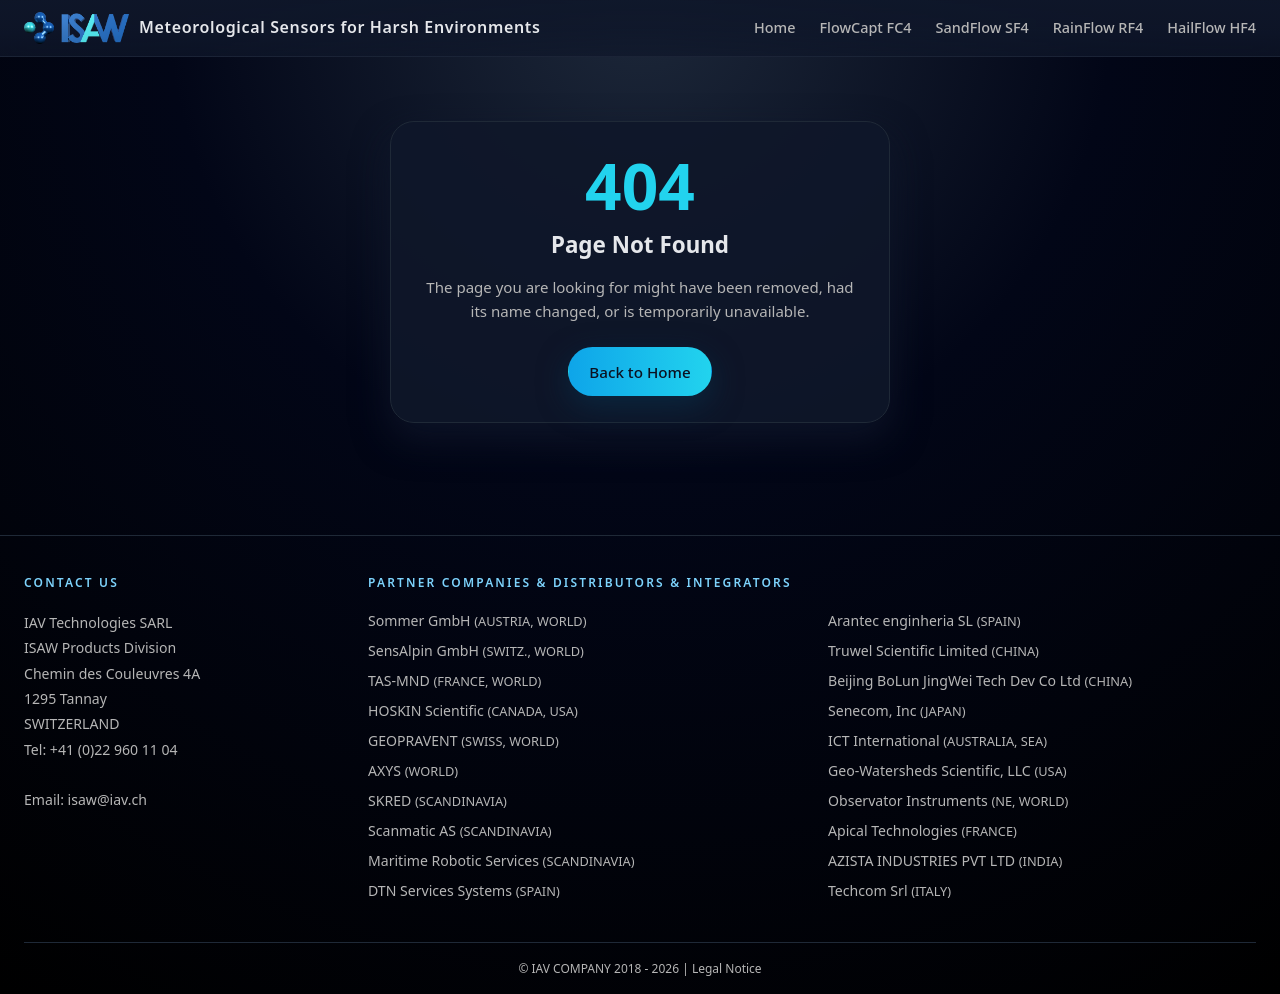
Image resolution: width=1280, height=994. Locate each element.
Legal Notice (727, 968)
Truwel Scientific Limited (908, 650)
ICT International (884, 740)
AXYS (384, 770)
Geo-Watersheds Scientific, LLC (929, 770)
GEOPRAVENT (413, 740)
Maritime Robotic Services (453, 860)
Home (774, 27)
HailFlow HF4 (1211, 27)
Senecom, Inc (872, 710)
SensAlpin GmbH (423, 650)
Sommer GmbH (419, 620)
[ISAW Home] (282, 28)
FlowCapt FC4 (865, 27)
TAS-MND (399, 680)
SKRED (389, 800)
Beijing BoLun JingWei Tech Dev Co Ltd (954, 680)
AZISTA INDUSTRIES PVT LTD (921, 860)
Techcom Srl (868, 890)
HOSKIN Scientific (426, 710)
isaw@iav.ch (107, 799)
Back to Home (639, 372)
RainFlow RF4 (1098, 27)
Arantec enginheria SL (900, 620)
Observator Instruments (908, 800)
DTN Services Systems (440, 890)
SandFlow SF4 (982, 27)
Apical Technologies (893, 830)
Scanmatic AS (412, 830)
